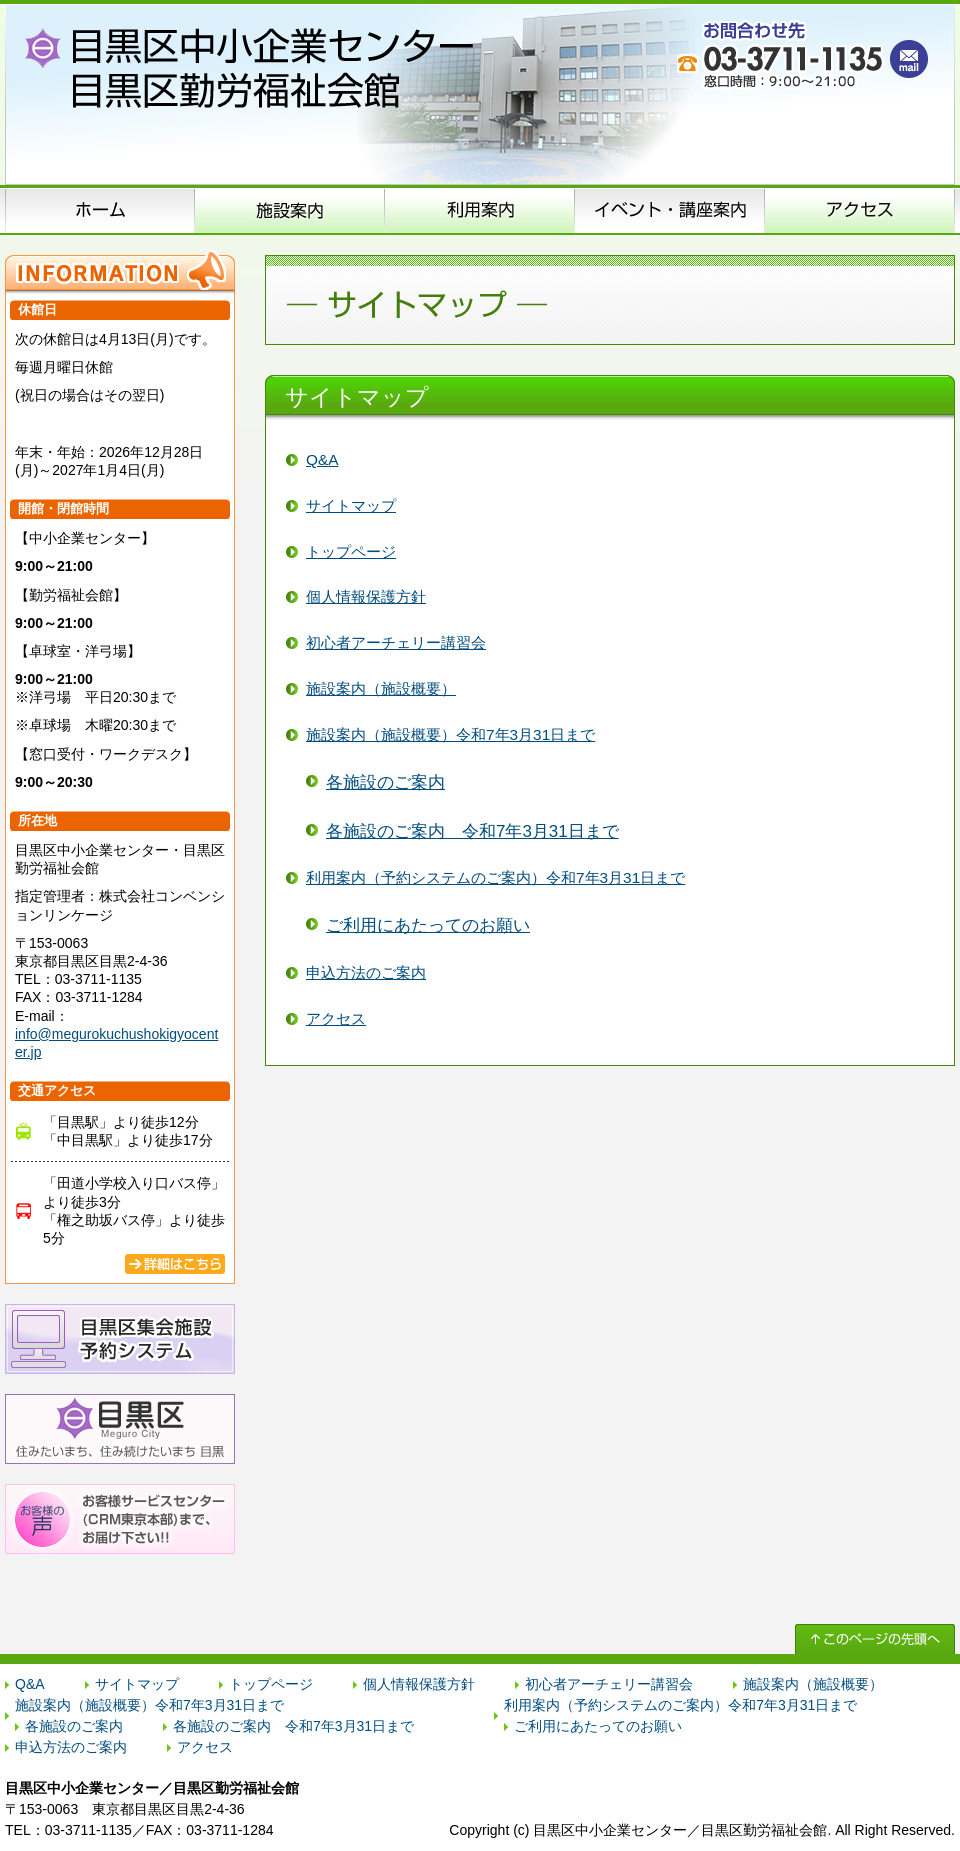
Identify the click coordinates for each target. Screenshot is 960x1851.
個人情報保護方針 (366, 596)
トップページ (351, 551)
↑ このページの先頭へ (875, 1639)
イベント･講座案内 (670, 210)
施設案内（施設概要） (290, 210)
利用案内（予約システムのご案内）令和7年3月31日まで (495, 877)
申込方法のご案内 (480, 210)
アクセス (860, 210)
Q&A (322, 459)
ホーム (100, 210)
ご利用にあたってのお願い (428, 925)
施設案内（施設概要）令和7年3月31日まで (450, 734)
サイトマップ (351, 505)
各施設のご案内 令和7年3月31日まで (472, 831)
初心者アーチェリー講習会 (396, 642)
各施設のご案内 (385, 782)
